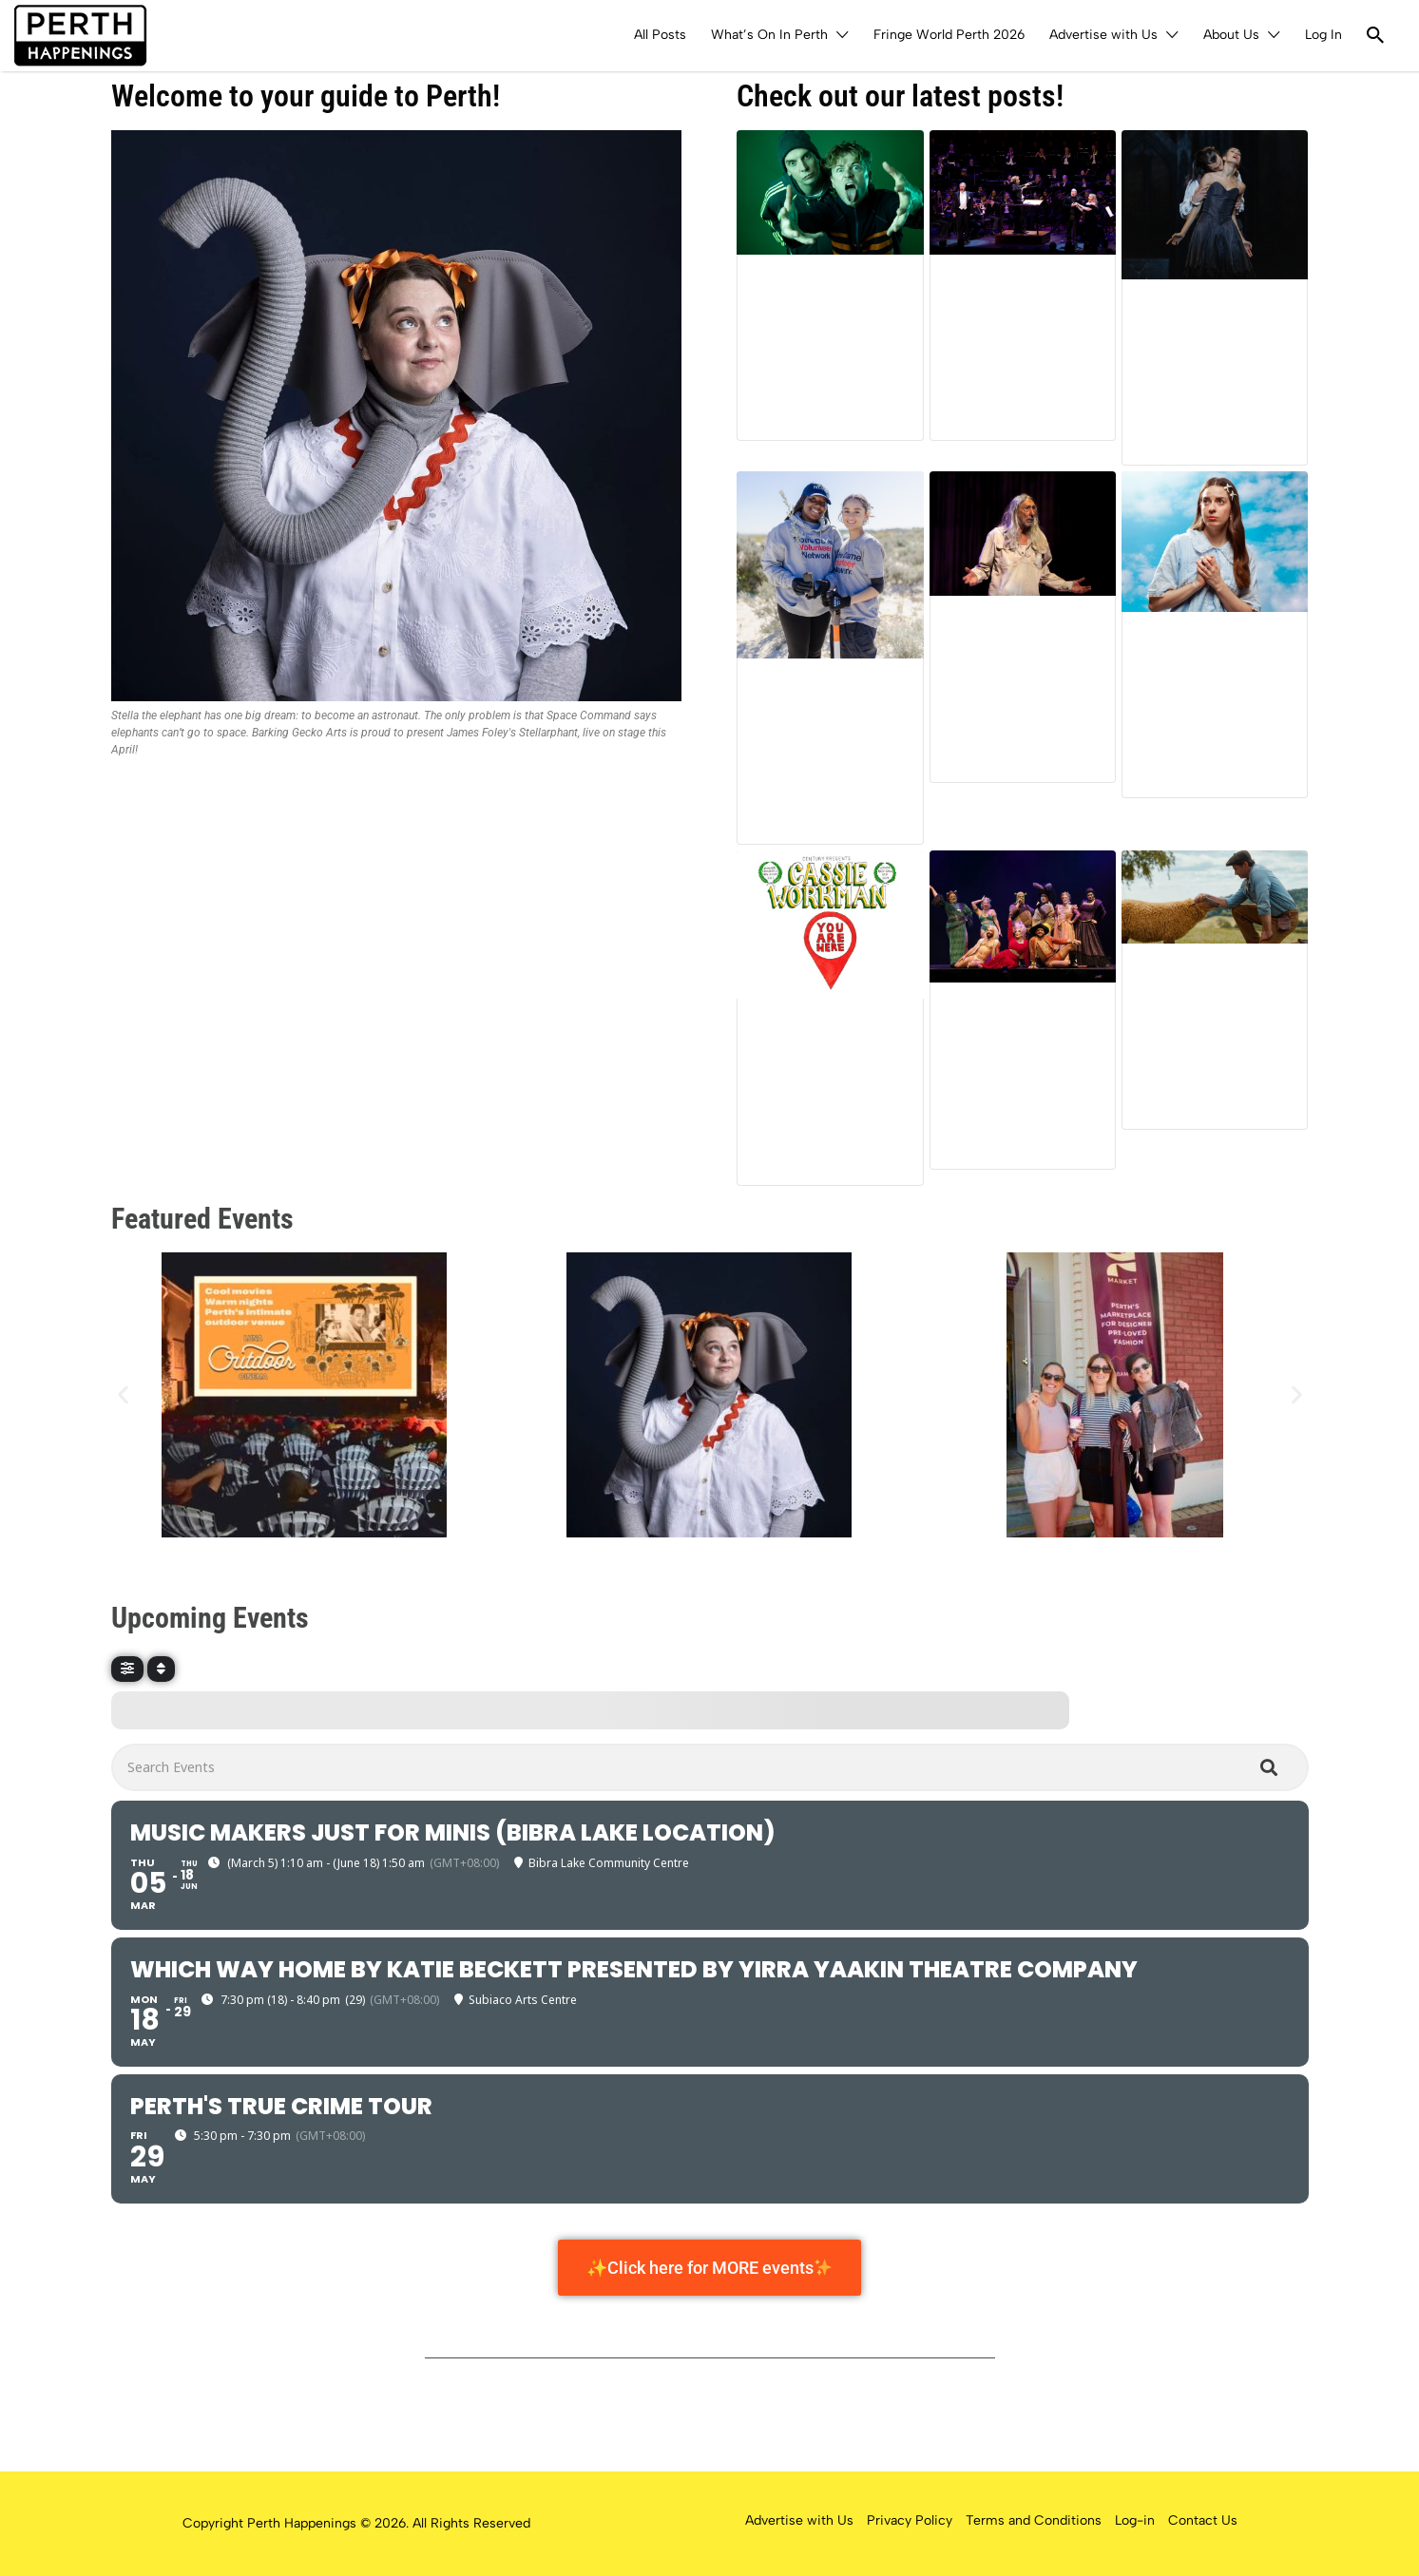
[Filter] (127, 1669)
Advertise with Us (1103, 35)
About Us (1231, 35)
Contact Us (1202, 2520)
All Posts (660, 35)
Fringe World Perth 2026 (949, 35)
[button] (123, 1394)
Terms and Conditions (1034, 2520)
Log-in (1135, 2520)
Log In (1323, 35)
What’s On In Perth (769, 35)
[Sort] (161, 1669)
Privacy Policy (909, 2520)
